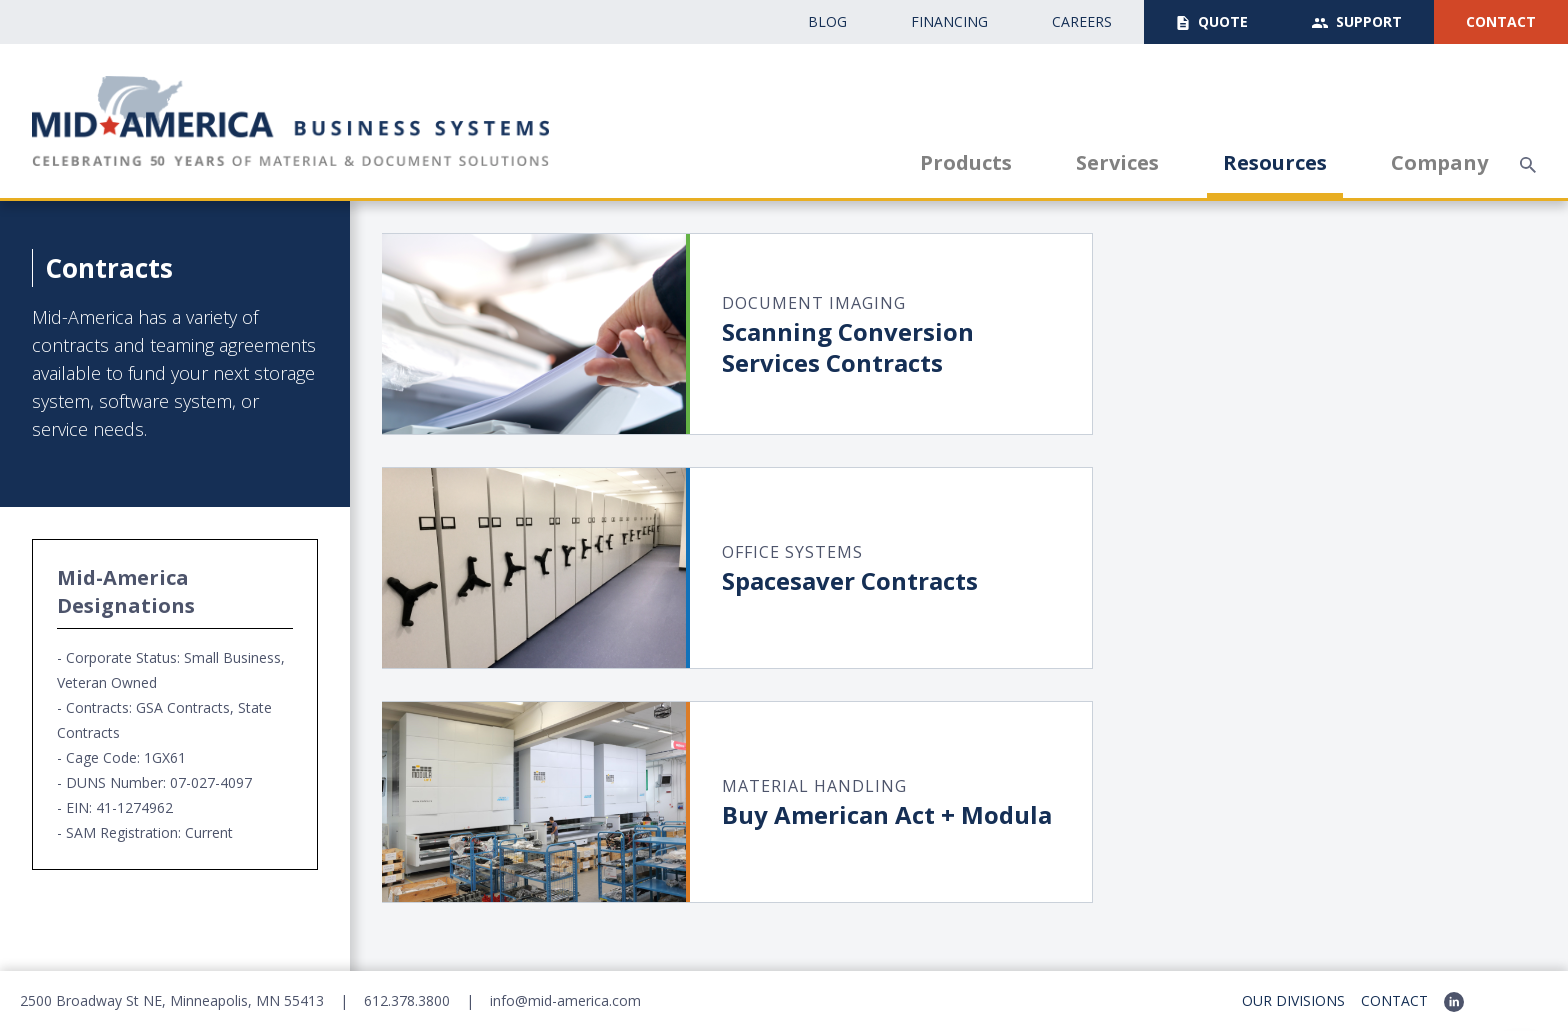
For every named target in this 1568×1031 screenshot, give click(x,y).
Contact (1501, 21)
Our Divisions (1293, 1000)
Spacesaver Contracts (850, 580)
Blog (827, 21)
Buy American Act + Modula (887, 814)
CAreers (1082, 21)
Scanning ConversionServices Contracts (848, 347)
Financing (949, 21)
